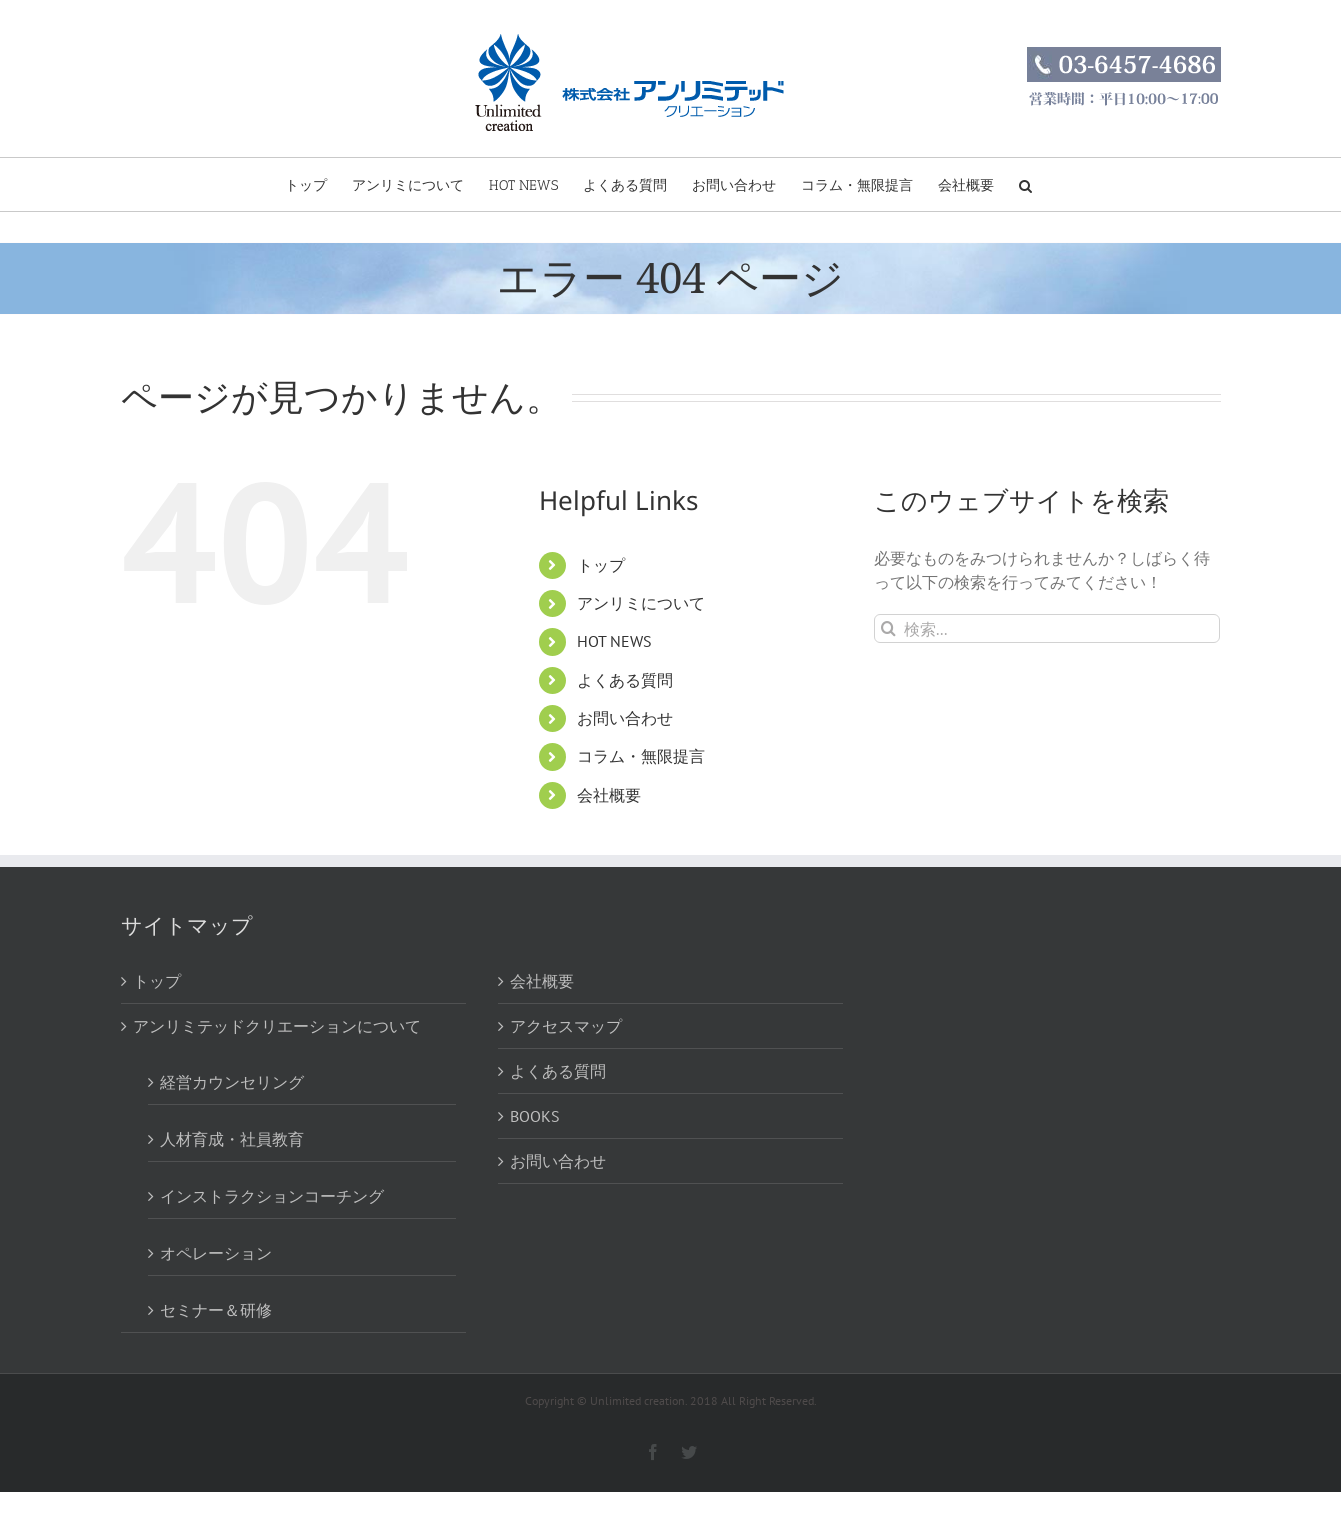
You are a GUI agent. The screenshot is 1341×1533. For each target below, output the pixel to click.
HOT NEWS (614, 641)
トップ (601, 565)
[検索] (888, 628)
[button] (1025, 184)
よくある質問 (625, 680)
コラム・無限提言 (641, 756)
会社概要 (609, 795)
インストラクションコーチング (272, 1196)
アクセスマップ (566, 1026)
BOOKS (535, 1116)
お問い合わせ (625, 718)
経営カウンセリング (232, 1082)
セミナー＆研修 (216, 1310)
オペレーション (216, 1253)
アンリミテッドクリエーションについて (277, 1026)
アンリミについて (641, 603)
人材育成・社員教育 (232, 1139)
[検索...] (1047, 628)
